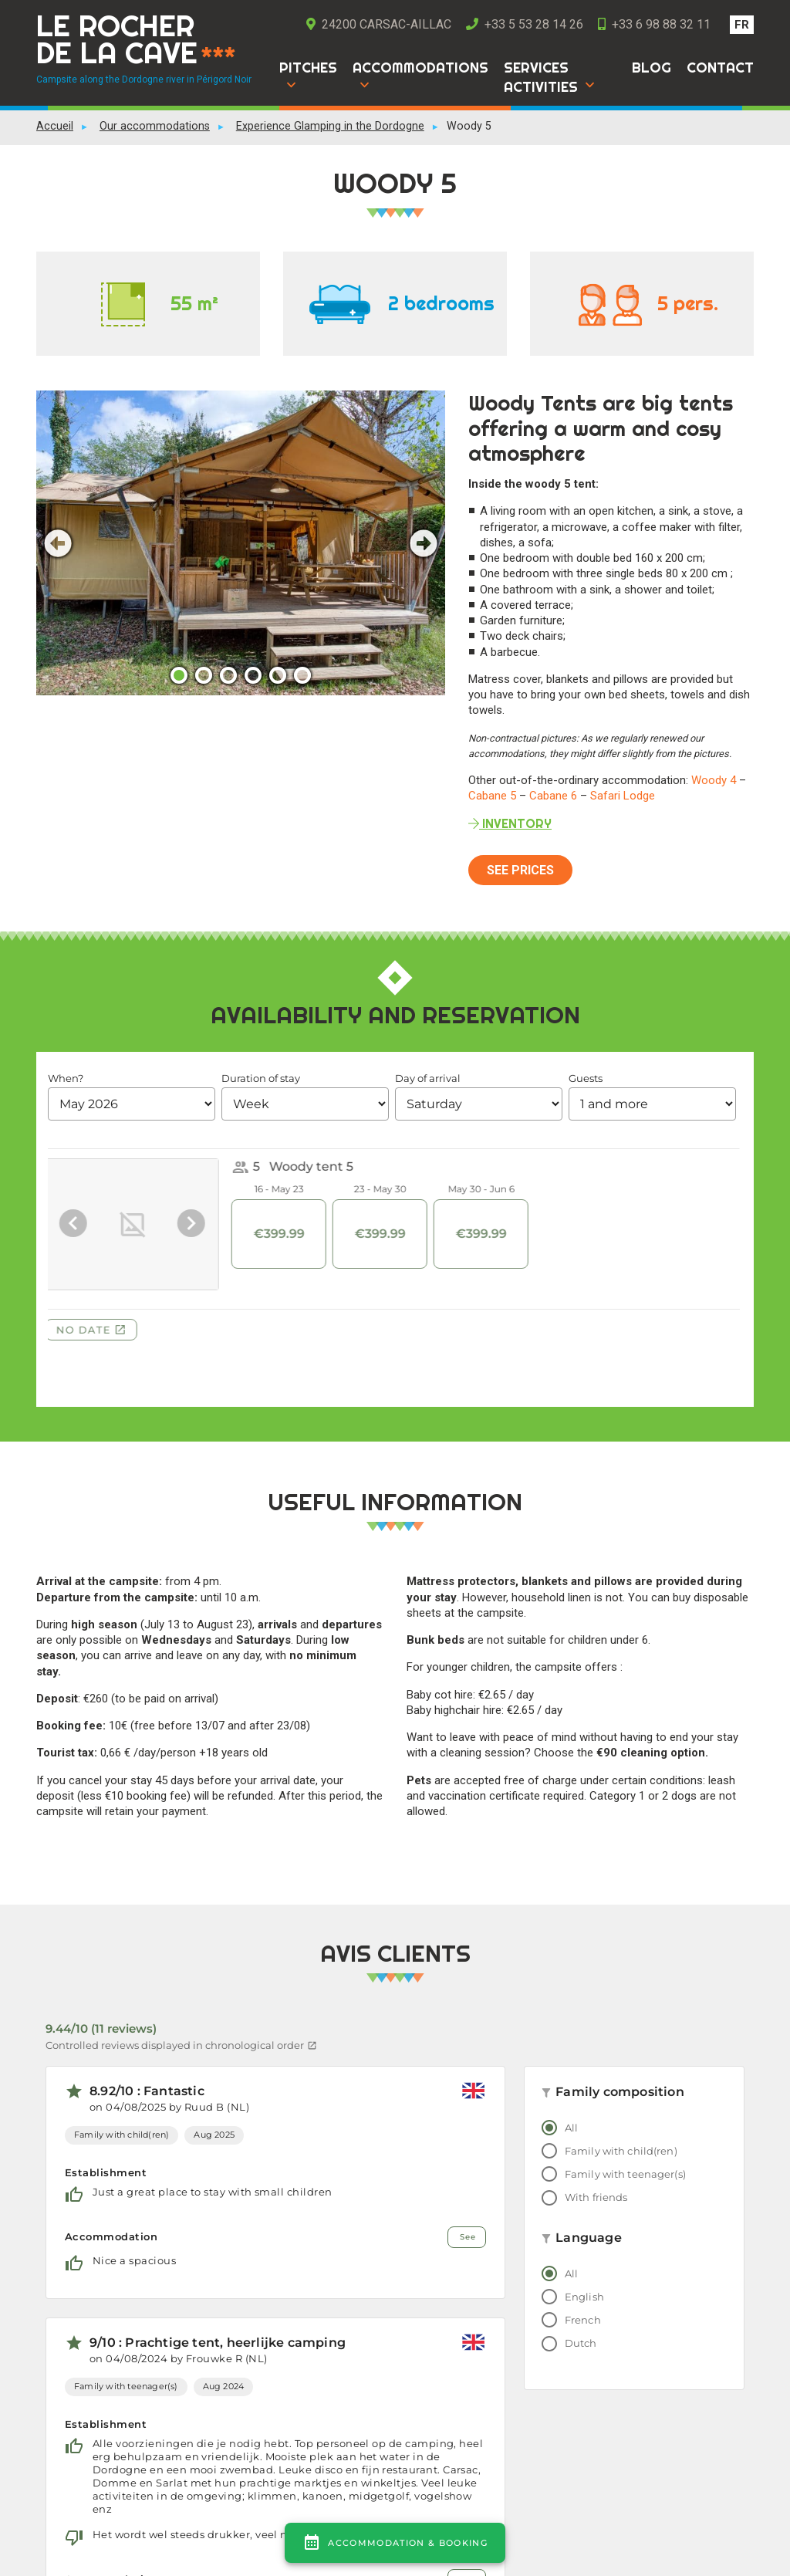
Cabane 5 (492, 796)
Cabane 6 (553, 796)
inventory (510, 823)
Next (423, 543)
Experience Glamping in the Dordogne (330, 126)
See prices (520, 870)
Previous (58, 543)
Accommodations (420, 67)
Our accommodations (155, 126)
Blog (651, 67)
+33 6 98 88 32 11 (654, 24)
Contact (720, 67)
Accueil (54, 126)
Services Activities (541, 77)
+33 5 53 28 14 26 (524, 24)
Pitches (308, 67)
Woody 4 (713, 780)
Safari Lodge (622, 796)
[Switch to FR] (742, 24)
